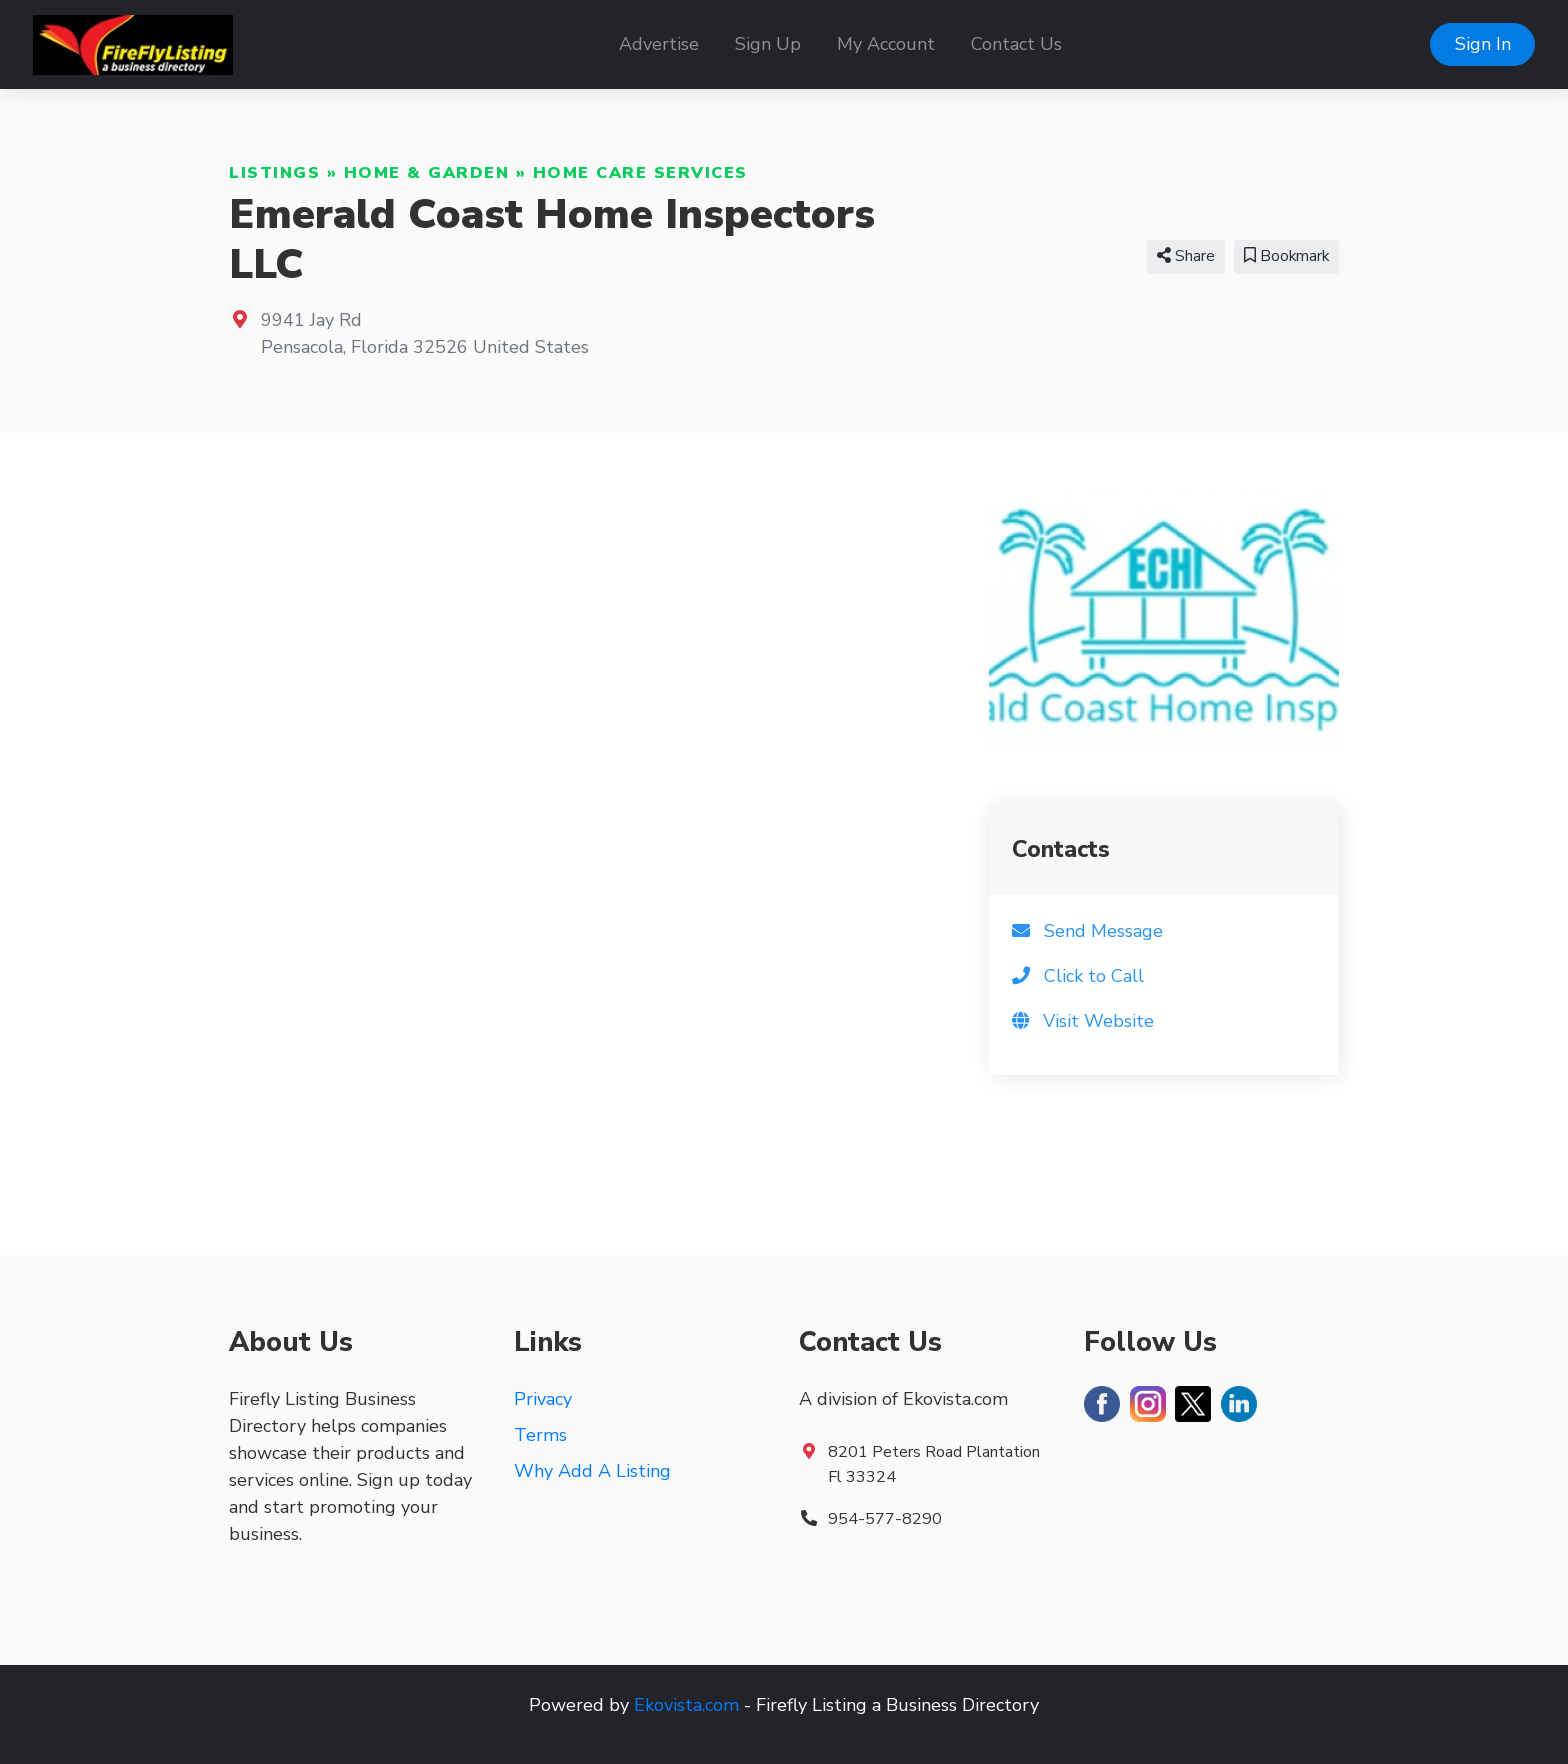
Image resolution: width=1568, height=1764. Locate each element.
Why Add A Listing (592, 1471)
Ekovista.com (686, 1705)
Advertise (659, 44)
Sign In (1483, 44)
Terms (540, 1435)
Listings (274, 173)
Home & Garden (427, 173)
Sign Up (768, 44)
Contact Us (1016, 44)
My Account (886, 44)
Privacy (543, 1399)
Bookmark (1286, 256)
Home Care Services (640, 173)
